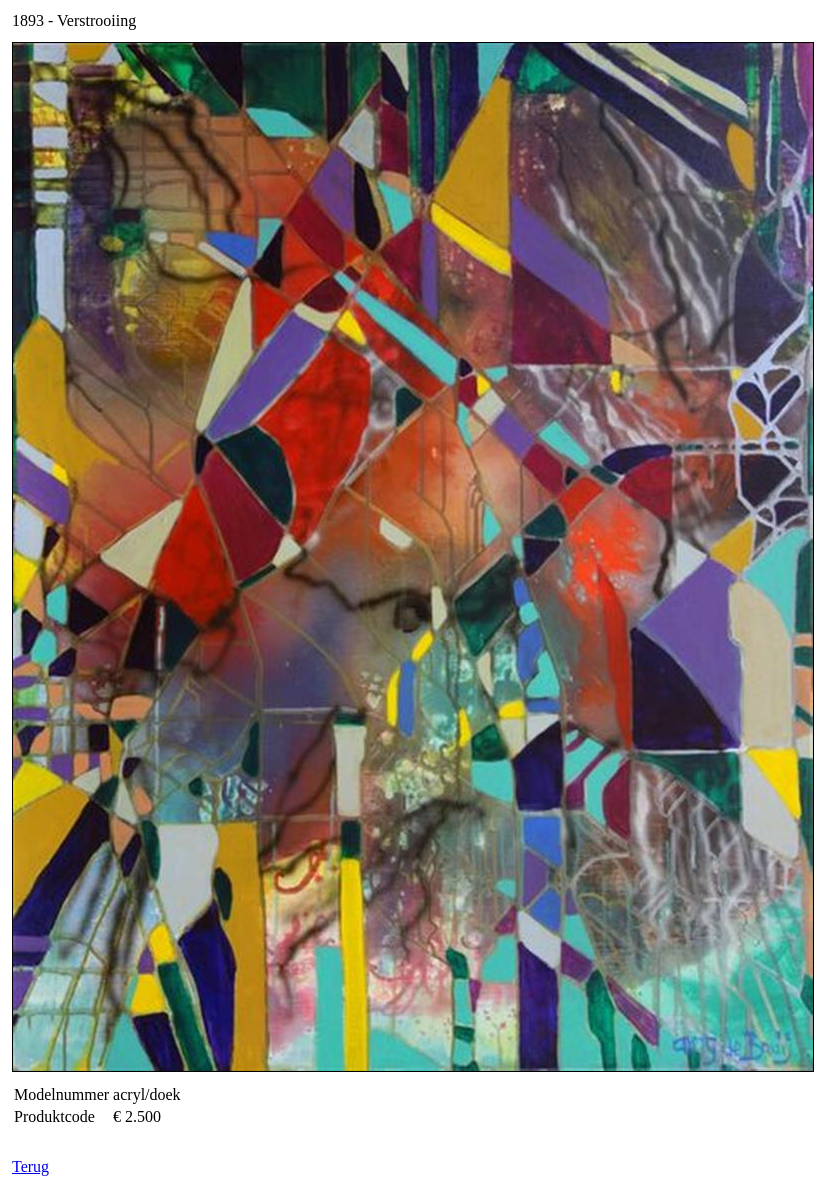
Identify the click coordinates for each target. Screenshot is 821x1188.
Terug (30, 1166)
